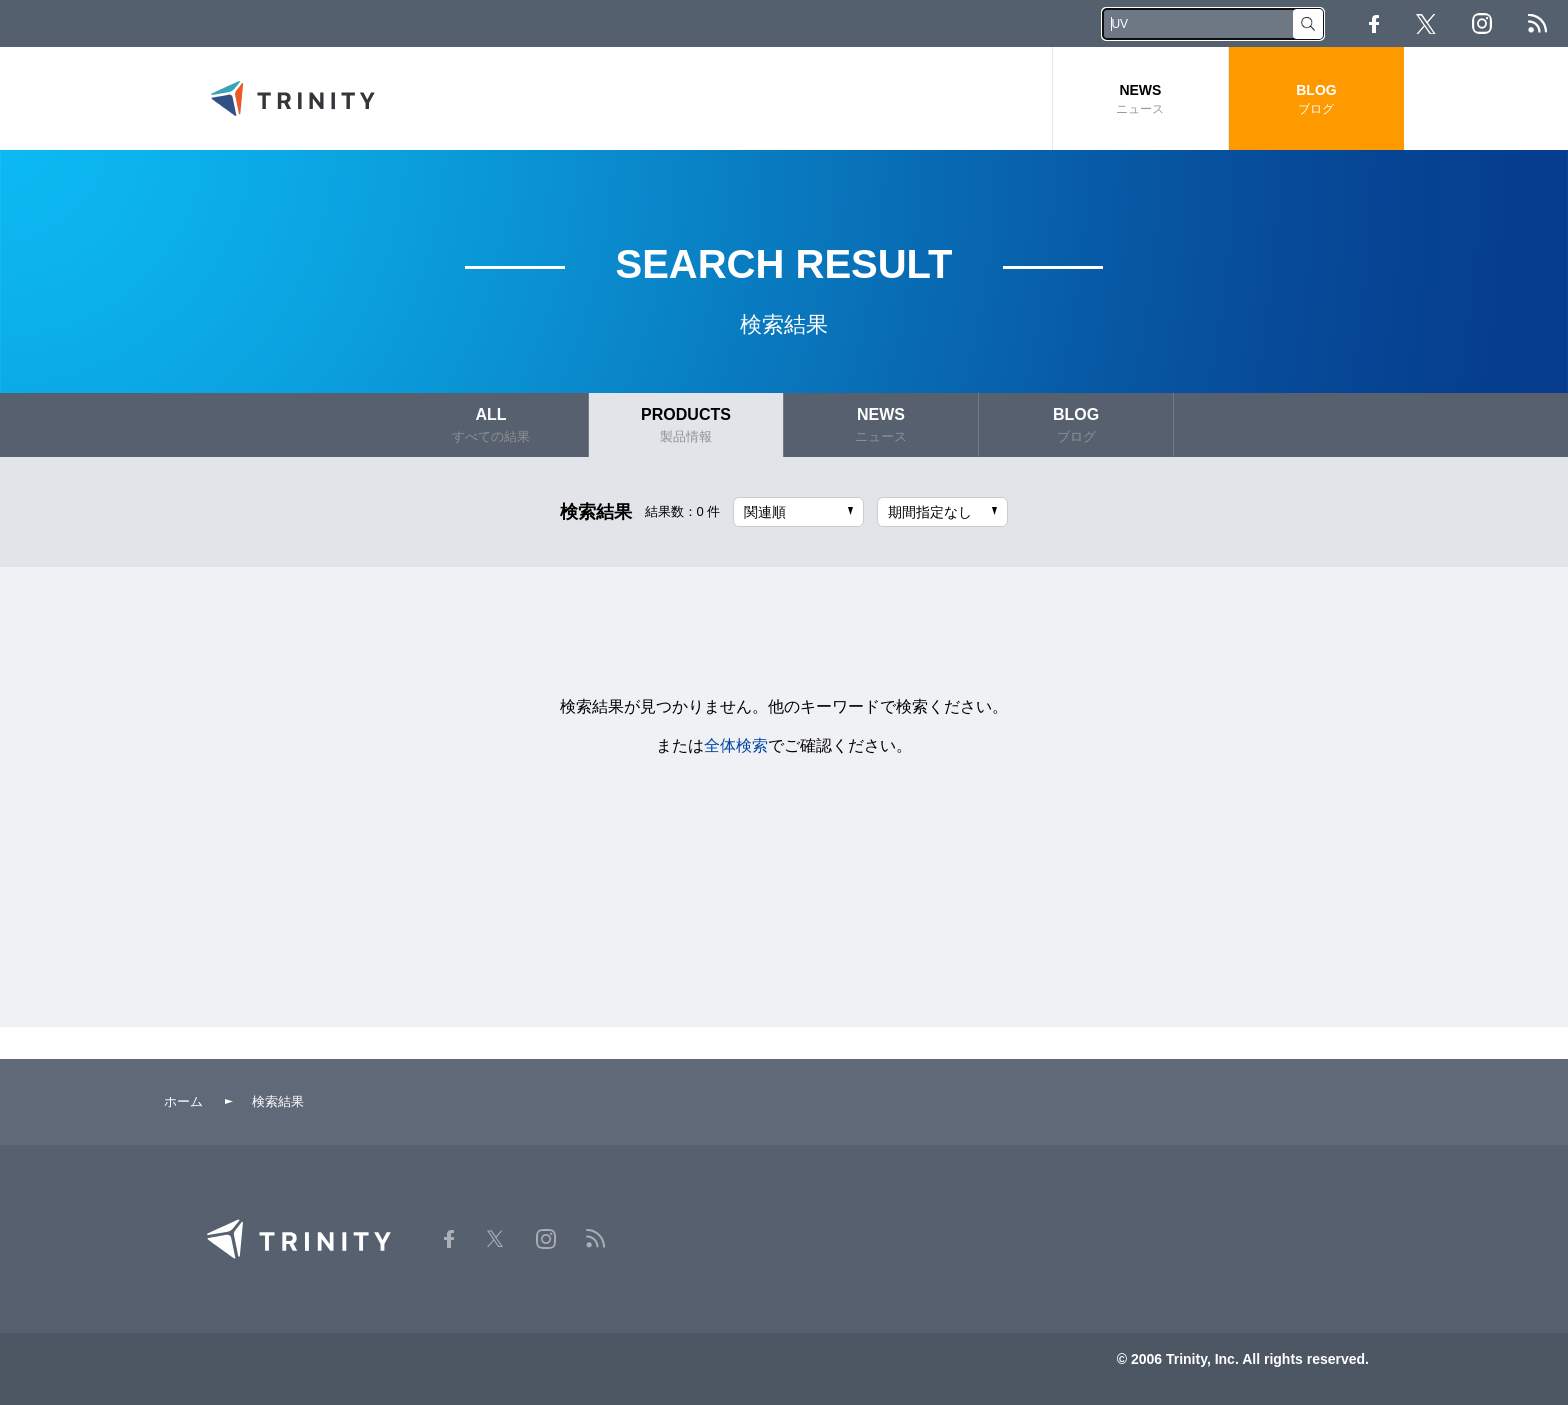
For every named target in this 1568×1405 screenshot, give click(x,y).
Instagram (1482, 23)
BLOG (1316, 99)
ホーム (183, 1101)
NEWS (1140, 99)
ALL (491, 425)
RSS (1537, 23)
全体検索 (736, 745)
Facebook (1374, 24)
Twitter (1426, 24)
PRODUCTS (686, 425)
